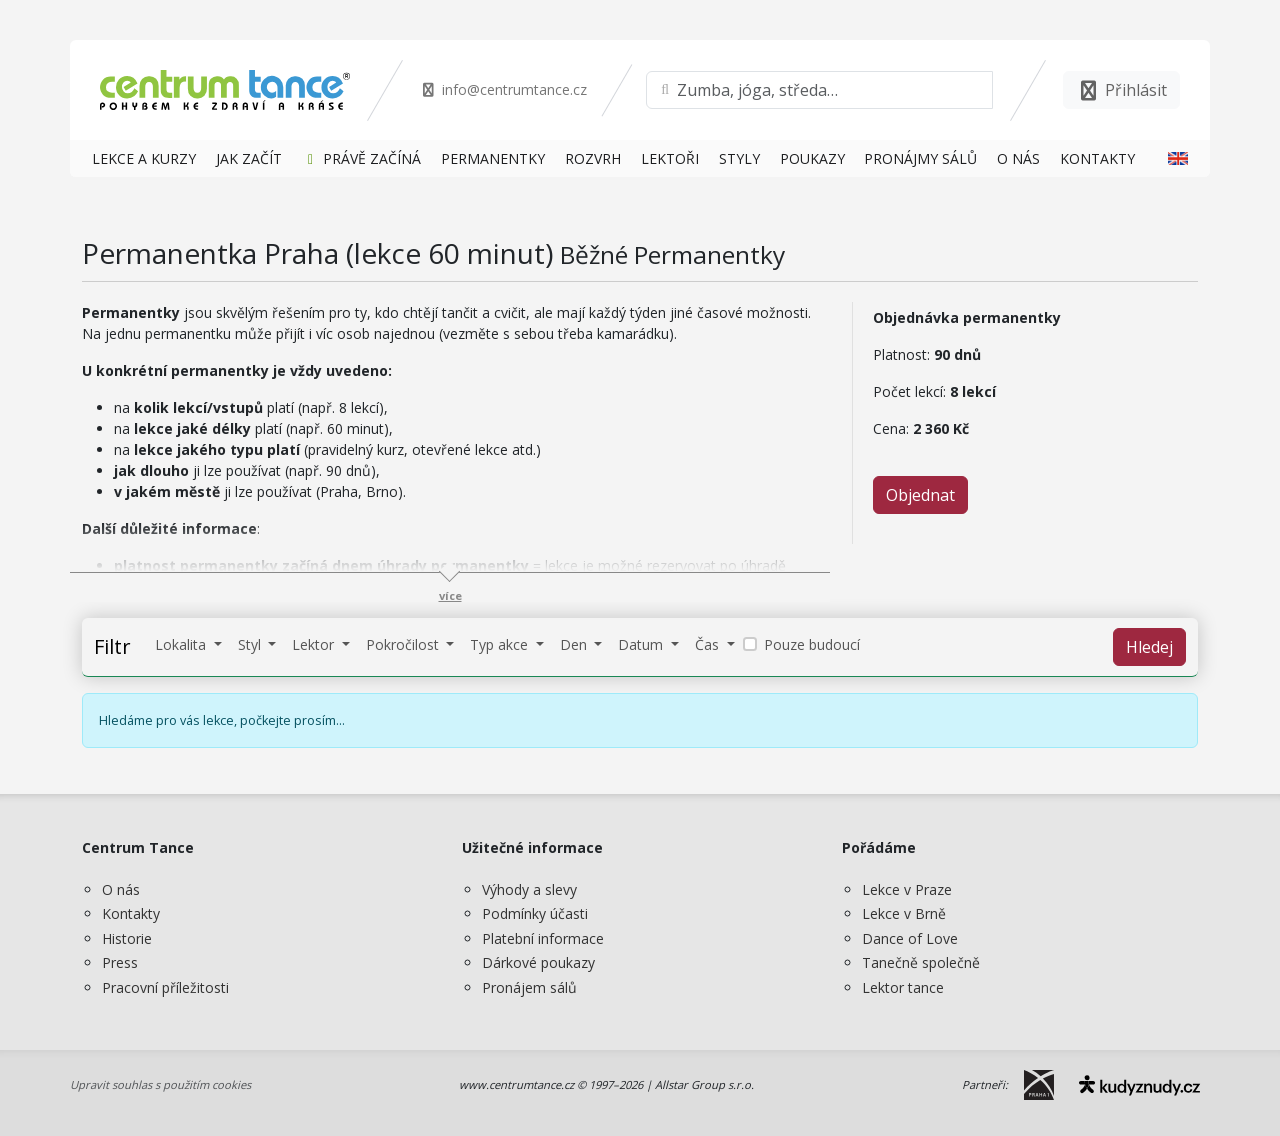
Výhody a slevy (529, 889)
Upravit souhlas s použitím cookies (160, 1084)
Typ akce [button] (501, 644)
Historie (127, 938)
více (450, 595)
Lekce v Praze (907, 889)
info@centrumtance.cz (503, 89)
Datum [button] (642, 644)
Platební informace (543, 938)
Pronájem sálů (529, 987)
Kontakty (131, 913)
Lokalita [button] (182, 644)
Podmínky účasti (535, 913)
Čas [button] (709, 644)
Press (120, 962)
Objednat (920, 495)
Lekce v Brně (904, 913)
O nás (121, 889)
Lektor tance (903, 987)
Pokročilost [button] (404, 644)
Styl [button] (251, 644)
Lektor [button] (315, 644)
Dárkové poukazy (538, 962)
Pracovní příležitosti (165, 987)
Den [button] (575, 644)
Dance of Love (910, 938)
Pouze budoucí (812, 644)
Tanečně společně (921, 962)
